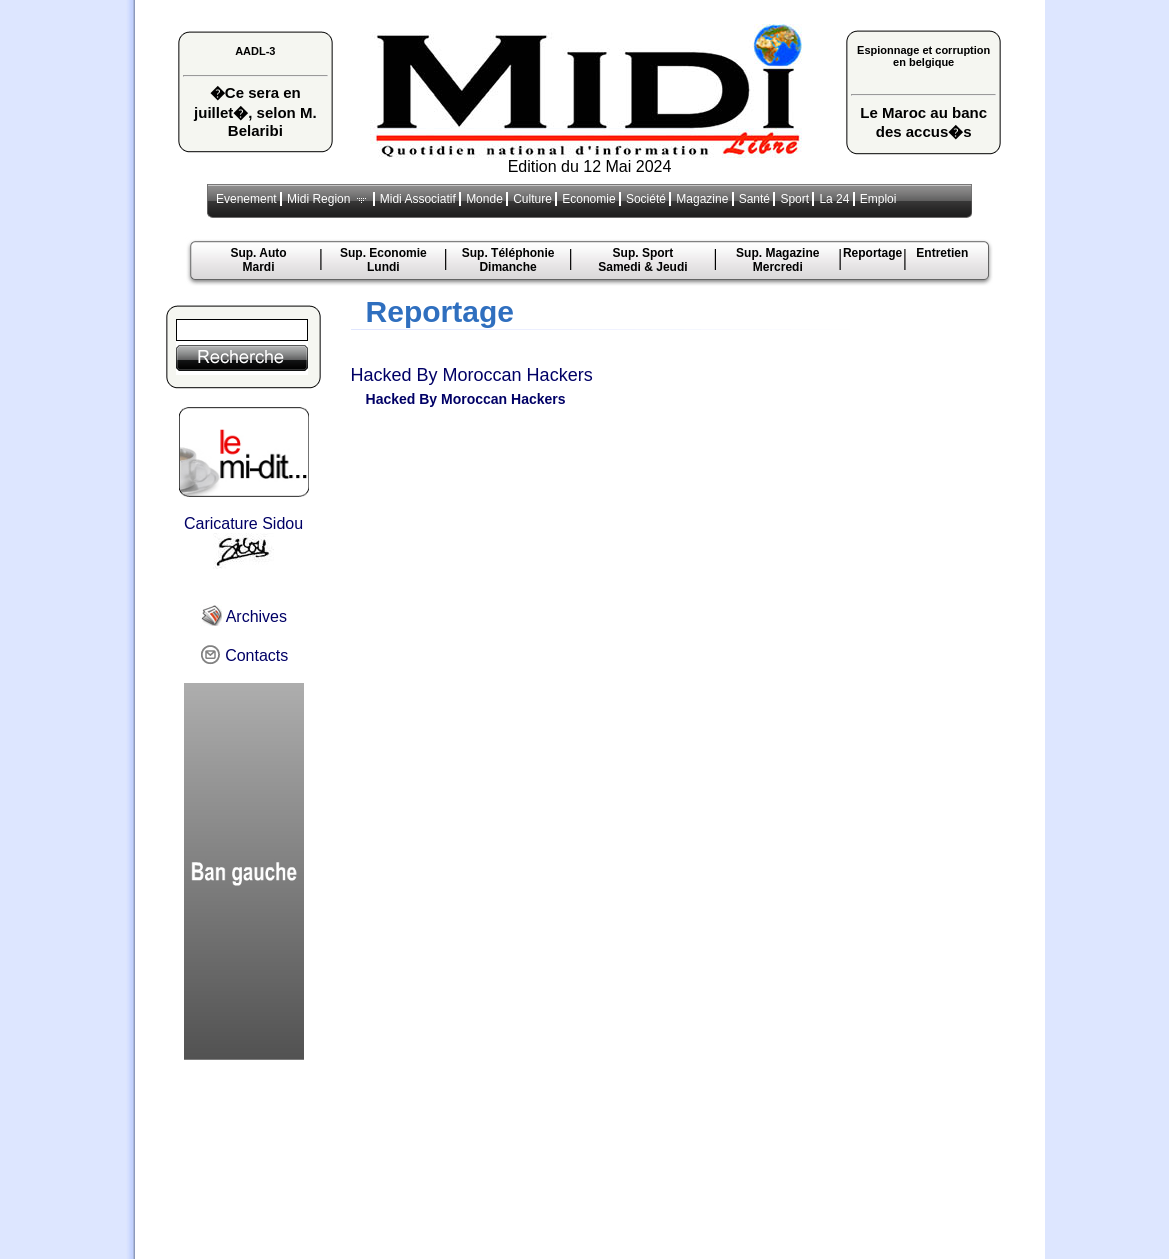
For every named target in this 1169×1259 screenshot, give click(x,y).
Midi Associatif (418, 199)
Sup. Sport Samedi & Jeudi (642, 260)
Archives (243, 616)
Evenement (246, 199)
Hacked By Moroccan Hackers (472, 375)
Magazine (702, 199)
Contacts (244, 655)
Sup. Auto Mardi (258, 260)
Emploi (878, 199)
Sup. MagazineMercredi (777, 260)
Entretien (942, 253)
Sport (794, 199)
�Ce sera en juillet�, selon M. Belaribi (255, 111)
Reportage (872, 253)
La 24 (834, 199)
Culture (532, 199)
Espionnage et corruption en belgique (923, 56)
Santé (754, 199)
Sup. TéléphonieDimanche (508, 260)
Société (646, 199)
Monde (484, 199)
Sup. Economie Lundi (383, 260)
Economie (588, 199)
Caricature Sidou (244, 542)
